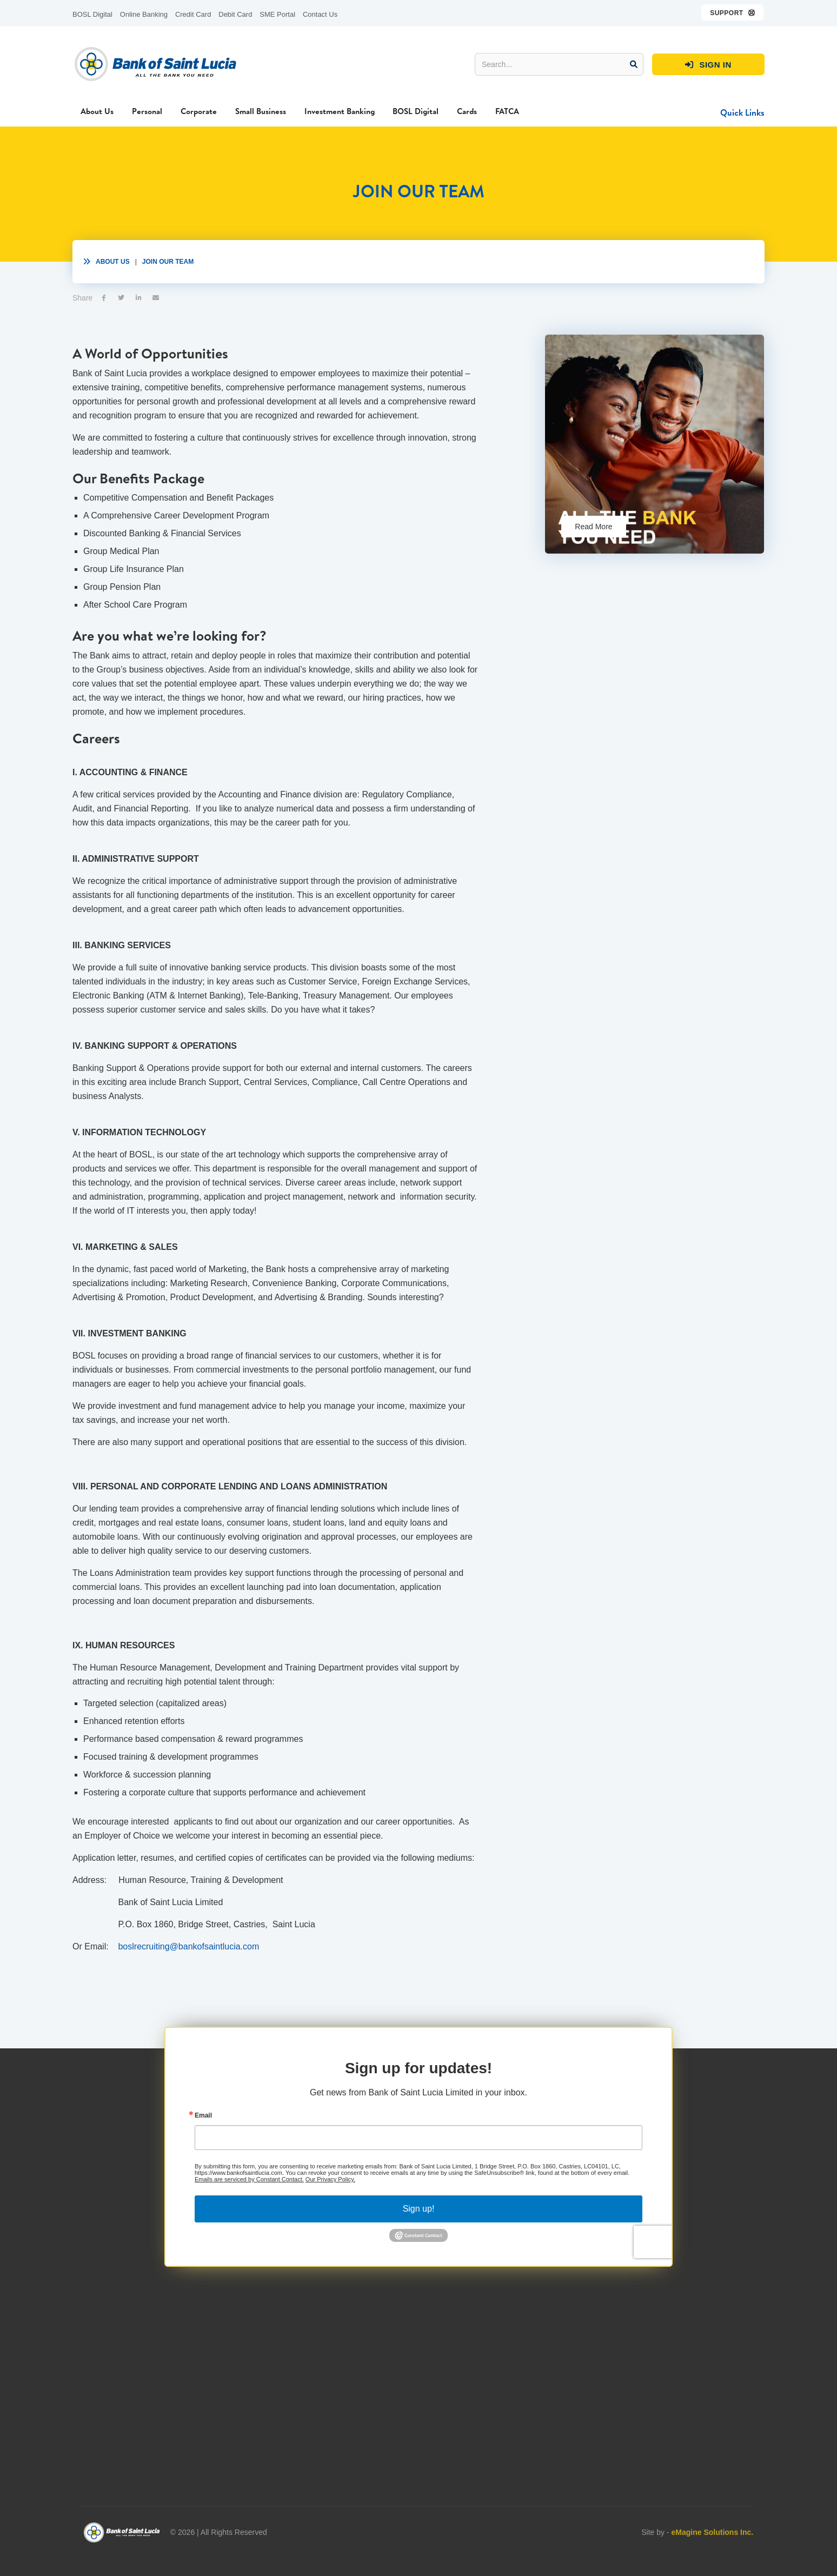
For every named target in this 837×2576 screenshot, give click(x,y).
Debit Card (235, 14)
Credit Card (193, 14)
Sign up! (419, 2242)
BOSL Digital (92, 14)
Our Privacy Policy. (330, 2213)
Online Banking (144, 14)
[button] (733, 12)
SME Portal (277, 14)
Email (203, 2149)
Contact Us (320, 14)
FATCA (507, 111)
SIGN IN (708, 64)
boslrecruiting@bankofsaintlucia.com (188, 1946)
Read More (593, 526)
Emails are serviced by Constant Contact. (249, 2213)
